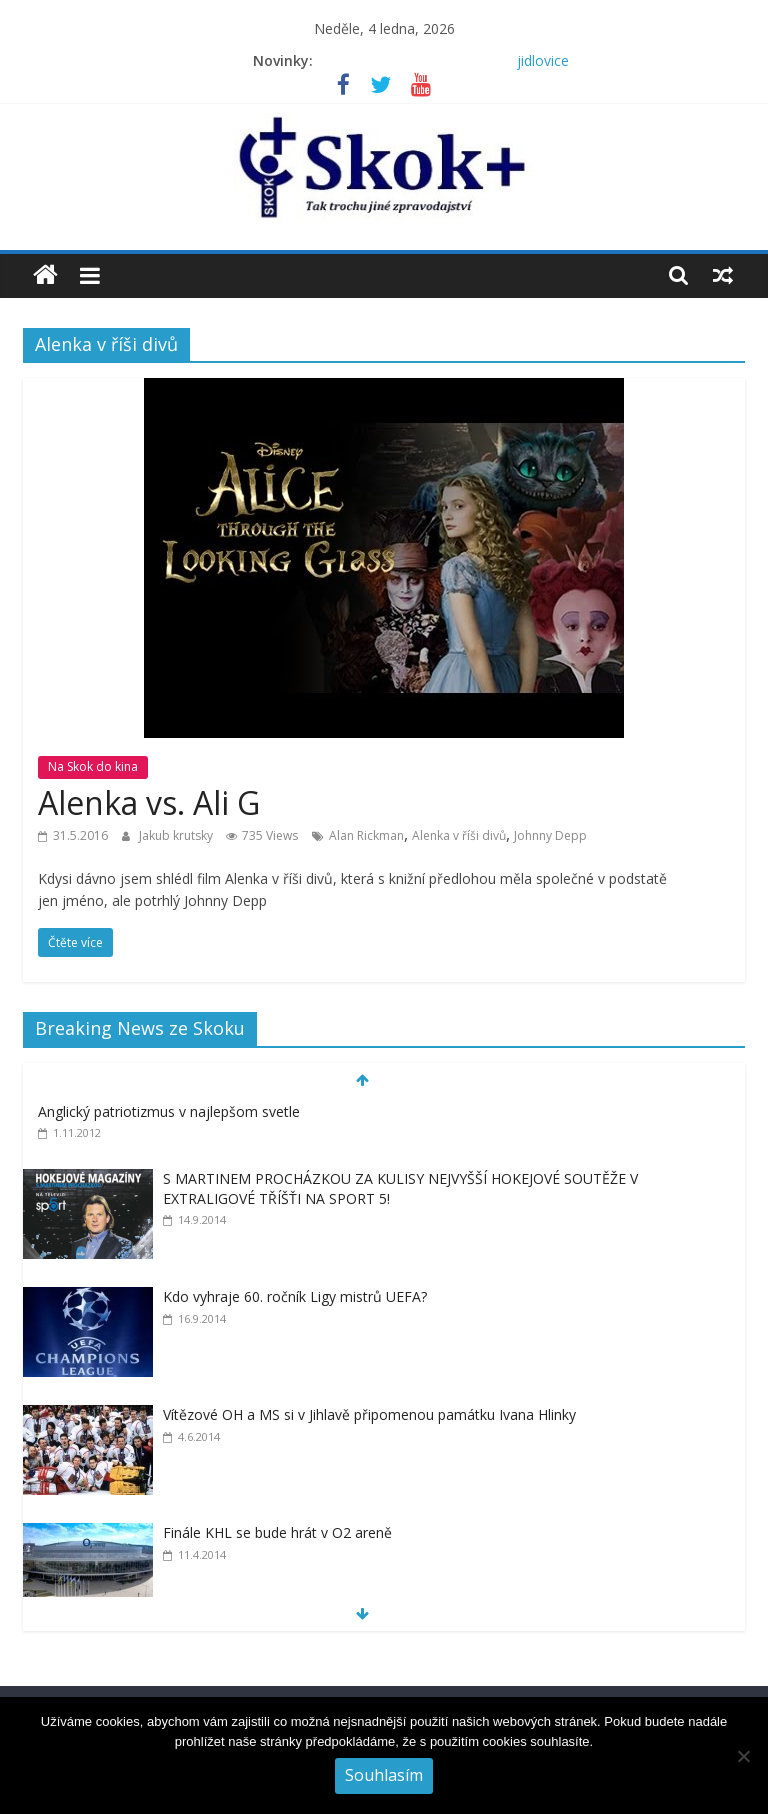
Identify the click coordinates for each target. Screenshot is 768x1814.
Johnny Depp (550, 835)
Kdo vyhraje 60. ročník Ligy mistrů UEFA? (295, 1296)
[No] (743, 1756)
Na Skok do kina (93, 766)
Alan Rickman (366, 835)
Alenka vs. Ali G (149, 802)
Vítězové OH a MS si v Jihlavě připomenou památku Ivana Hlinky (369, 1414)
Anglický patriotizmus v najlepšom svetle (169, 1111)
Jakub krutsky (177, 835)
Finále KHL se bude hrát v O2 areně (277, 1532)
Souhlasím (384, 1775)
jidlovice (543, 60)
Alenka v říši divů (459, 835)
